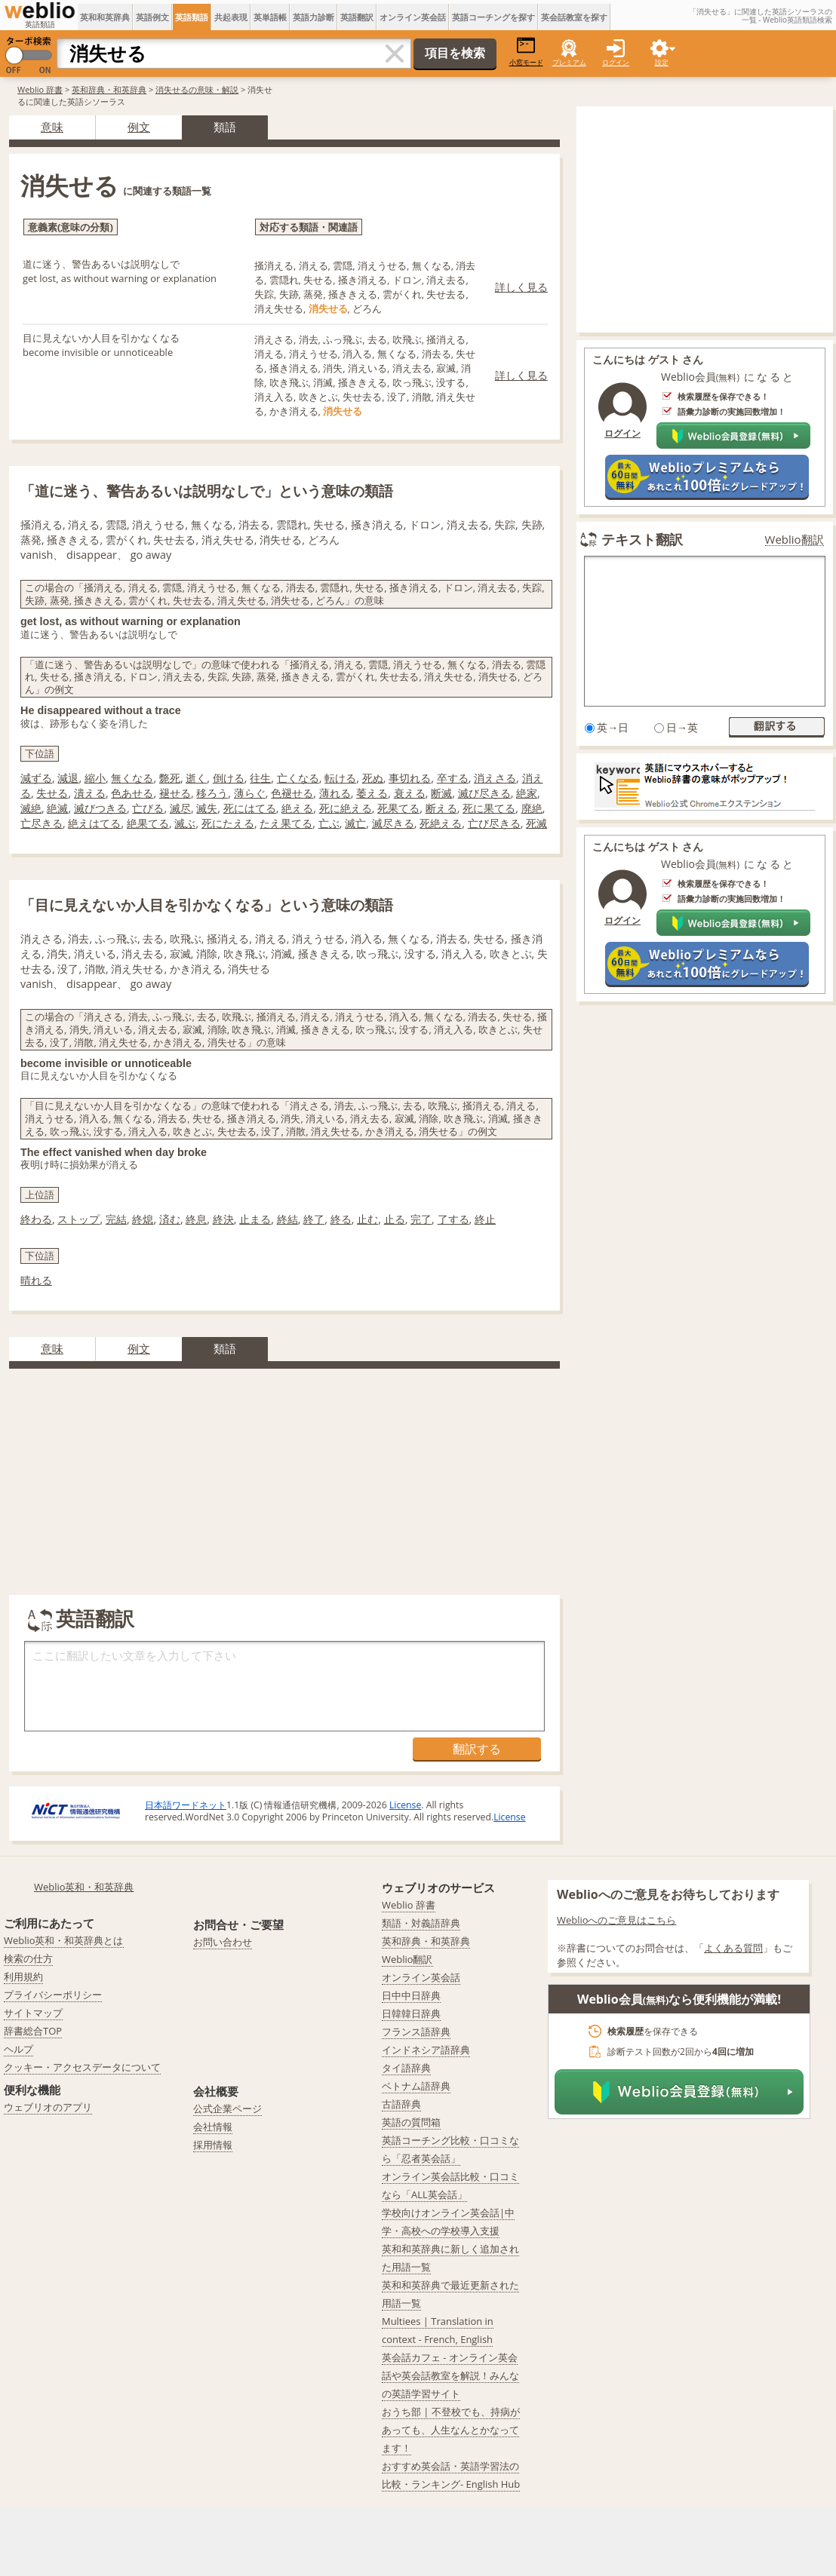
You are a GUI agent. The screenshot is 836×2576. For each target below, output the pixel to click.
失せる (52, 793)
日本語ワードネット (185, 1805)
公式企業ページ (227, 2108)
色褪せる (292, 793)
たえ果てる (286, 823)
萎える (372, 793)
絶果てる (148, 823)
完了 (421, 1219)
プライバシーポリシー (53, 1994)
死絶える (441, 823)
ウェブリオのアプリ (48, 2107)
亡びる (148, 808)
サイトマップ (33, 2012)
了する (453, 1219)
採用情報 (212, 2144)
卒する (453, 778)
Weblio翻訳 (794, 539)
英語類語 (191, 17)
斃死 (169, 778)
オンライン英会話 (413, 17)
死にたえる (227, 823)
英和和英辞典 (105, 17)
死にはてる (249, 808)
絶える (297, 808)
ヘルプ (18, 2049)
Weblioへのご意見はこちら (617, 1920)
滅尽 (180, 808)
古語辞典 (401, 2104)
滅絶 (30, 808)
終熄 (142, 1219)
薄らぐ (250, 793)
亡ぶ (329, 823)
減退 (67, 778)
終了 (313, 1219)
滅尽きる (393, 823)
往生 (260, 778)
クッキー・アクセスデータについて (82, 2067)
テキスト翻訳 (642, 539)
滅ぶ (184, 823)
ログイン (615, 62)
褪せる (175, 793)
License (405, 1805)
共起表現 (230, 17)
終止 (485, 1219)
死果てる (398, 808)
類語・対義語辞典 (421, 1923)
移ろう (212, 793)
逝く (196, 778)
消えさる (495, 778)
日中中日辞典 (411, 1995)
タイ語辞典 (406, 2068)
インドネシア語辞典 (426, 2049)
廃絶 (531, 808)
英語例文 (152, 17)
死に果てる (489, 808)
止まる (255, 1219)
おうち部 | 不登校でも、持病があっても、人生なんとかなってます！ (451, 2430)
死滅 (536, 823)
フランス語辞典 (416, 2031)
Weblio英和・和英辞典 (84, 1887)
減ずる (36, 778)
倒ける (228, 778)
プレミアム (569, 62)
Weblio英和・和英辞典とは (64, 1940)
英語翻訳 (356, 17)
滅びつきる (100, 808)
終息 (196, 1219)
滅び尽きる (484, 793)
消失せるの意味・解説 (196, 89)
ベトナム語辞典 (416, 2086)
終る (341, 1219)
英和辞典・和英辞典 (109, 89)
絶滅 (57, 808)
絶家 (526, 793)
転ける (340, 778)
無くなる (132, 778)
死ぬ (372, 778)
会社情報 (212, 2126)
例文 (139, 126)
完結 (116, 1219)
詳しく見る (521, 287)
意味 (52, 126)
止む (367, 1219)
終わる (36, 1219)
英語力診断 (313, 17)
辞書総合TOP (33, 2031)
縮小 (95, 778)
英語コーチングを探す (493, 17)
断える (441, 808)
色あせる (132, 793)
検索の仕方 (28, 1958)
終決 (223, 1219)
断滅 (441, 793)
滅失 (206, 808)
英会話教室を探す (574, 17)
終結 (287, 1219)
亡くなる (298, 778)
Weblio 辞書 (40, 89)
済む (169, 1219)
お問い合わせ (222, 1942)
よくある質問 (733, 1948)
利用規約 (23, 1976)
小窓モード (526, 51)
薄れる (335, 793)
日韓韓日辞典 (411, 2013)
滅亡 (355, 823)
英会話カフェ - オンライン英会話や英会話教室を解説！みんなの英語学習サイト (450, 2375)
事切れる (410, 778)
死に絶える (345, 808)
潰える (90, 793)
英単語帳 (270, 17)
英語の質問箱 (411, 2122)
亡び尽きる (494, 823)
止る (394, 1219)
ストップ (78, 1219)
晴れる (36, 1280)
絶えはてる (94, 823)
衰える (410, 793)
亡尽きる (41, 823)
